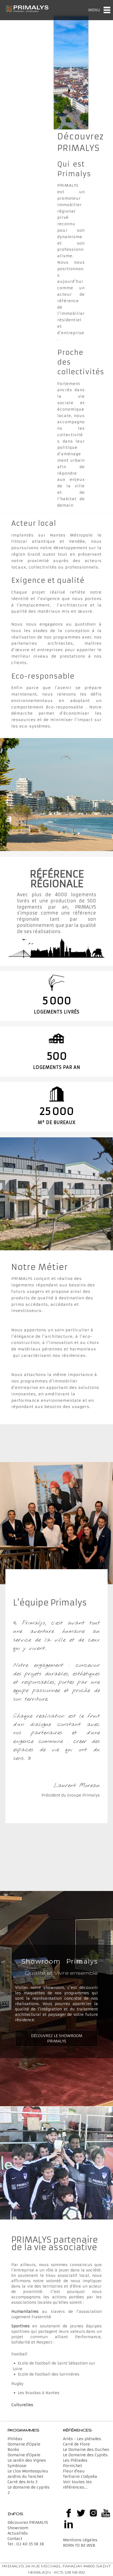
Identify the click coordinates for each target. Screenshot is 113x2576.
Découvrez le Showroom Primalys (56, 2038)
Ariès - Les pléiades (82, 2438)
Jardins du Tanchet (25, 2476)
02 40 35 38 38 (30, 2544)
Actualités (18, 2533)
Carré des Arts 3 (22, 2481)
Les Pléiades (75, 2460)
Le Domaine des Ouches (86, 2449)
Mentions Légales (80, 2540)
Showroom (18, 2527)
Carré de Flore (76, 2444)
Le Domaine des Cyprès (85, 2455)
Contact (15, 2538)
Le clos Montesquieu (28, 2471)
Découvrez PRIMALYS (28, 2522)
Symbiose (17, 2465)
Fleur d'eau (74, 2471)
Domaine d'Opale (24, 2444)
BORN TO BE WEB (79, 2545)
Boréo (13, 2449)
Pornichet (72, 2465)
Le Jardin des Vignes (27, 2460)
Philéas (15, 2438)
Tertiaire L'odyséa (80, 2476)
